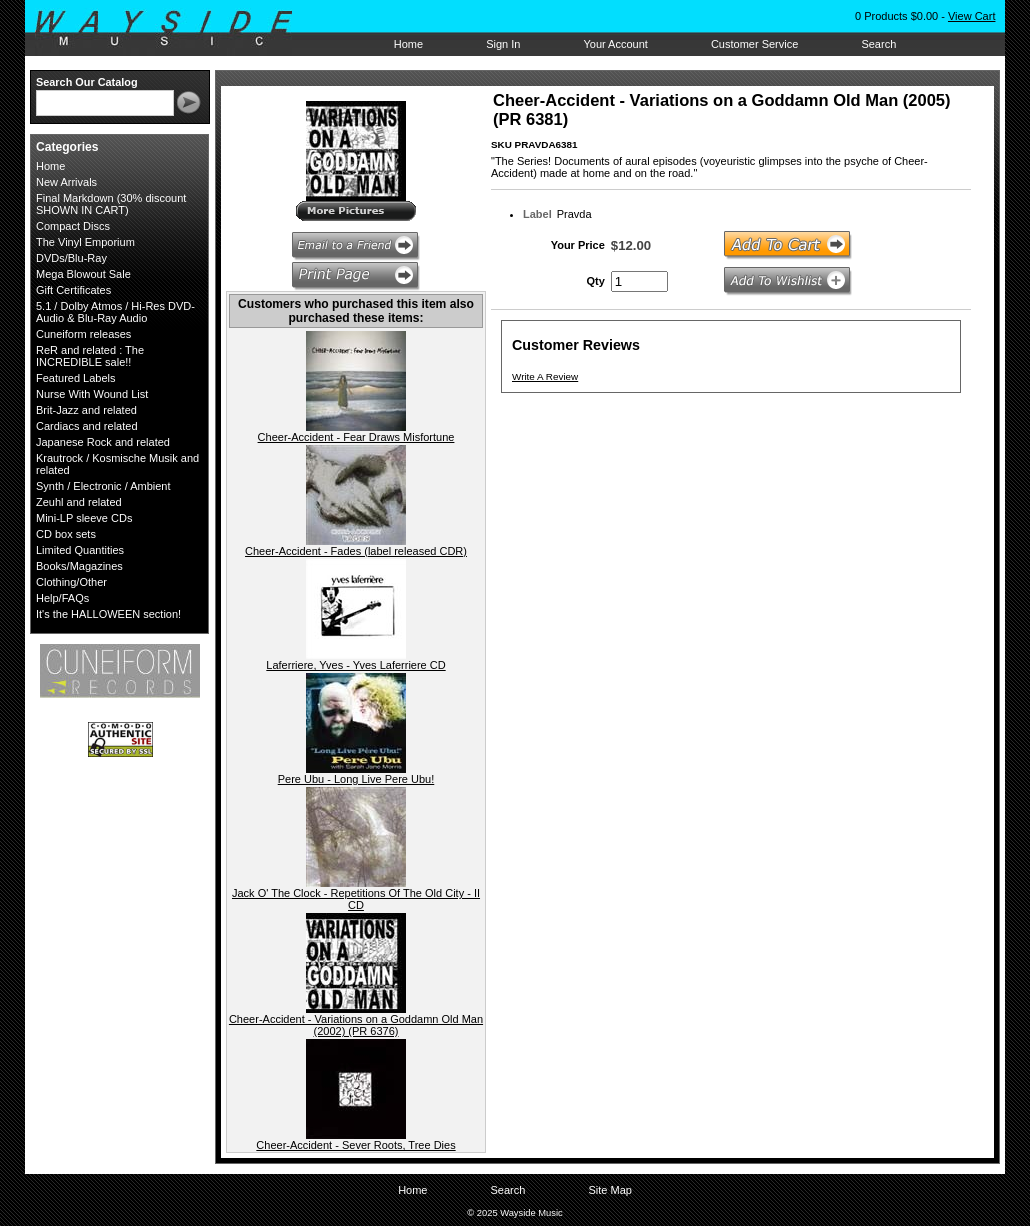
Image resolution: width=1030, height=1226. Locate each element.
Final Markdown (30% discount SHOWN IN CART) (111, 204)
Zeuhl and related (79, 502)
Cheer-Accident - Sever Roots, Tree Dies (355, 1145)
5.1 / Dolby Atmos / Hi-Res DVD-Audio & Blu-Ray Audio (115, 312)
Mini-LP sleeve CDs (84, 518)
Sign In (503, 44)
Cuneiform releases (83, 334)
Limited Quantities (80, 550)
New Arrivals (66, 182)
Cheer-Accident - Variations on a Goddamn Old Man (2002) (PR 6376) (356, 1025)
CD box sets (66, 534)
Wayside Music (173, 29)
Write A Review (545, 376)
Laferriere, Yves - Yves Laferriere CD (355, 665)
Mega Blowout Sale (83, 274)
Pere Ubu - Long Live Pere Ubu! (356, 779)
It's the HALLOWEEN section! (108, 614)
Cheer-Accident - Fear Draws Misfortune (356, 437)
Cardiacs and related (87, 426)
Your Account (615, 44)
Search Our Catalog (87, 82)
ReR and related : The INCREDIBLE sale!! (90, 356)
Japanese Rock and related (103, 442)
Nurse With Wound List (92, 394)
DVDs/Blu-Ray (71, 258)
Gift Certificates (73, 290)
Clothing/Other (71, 582)
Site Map (609, 1190)
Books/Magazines (79, 566)
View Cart (971, 16)
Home (408, 44)
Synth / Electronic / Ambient (103, 486)
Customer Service (754, 44)
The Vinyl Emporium (85, 242)
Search (878, 44)
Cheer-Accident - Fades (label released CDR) (356, 551)
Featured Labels (76, 378)
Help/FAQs (62, 598)
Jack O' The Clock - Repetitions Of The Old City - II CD (356, 899)
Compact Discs (73, 226)
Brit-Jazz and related (86, 410)
